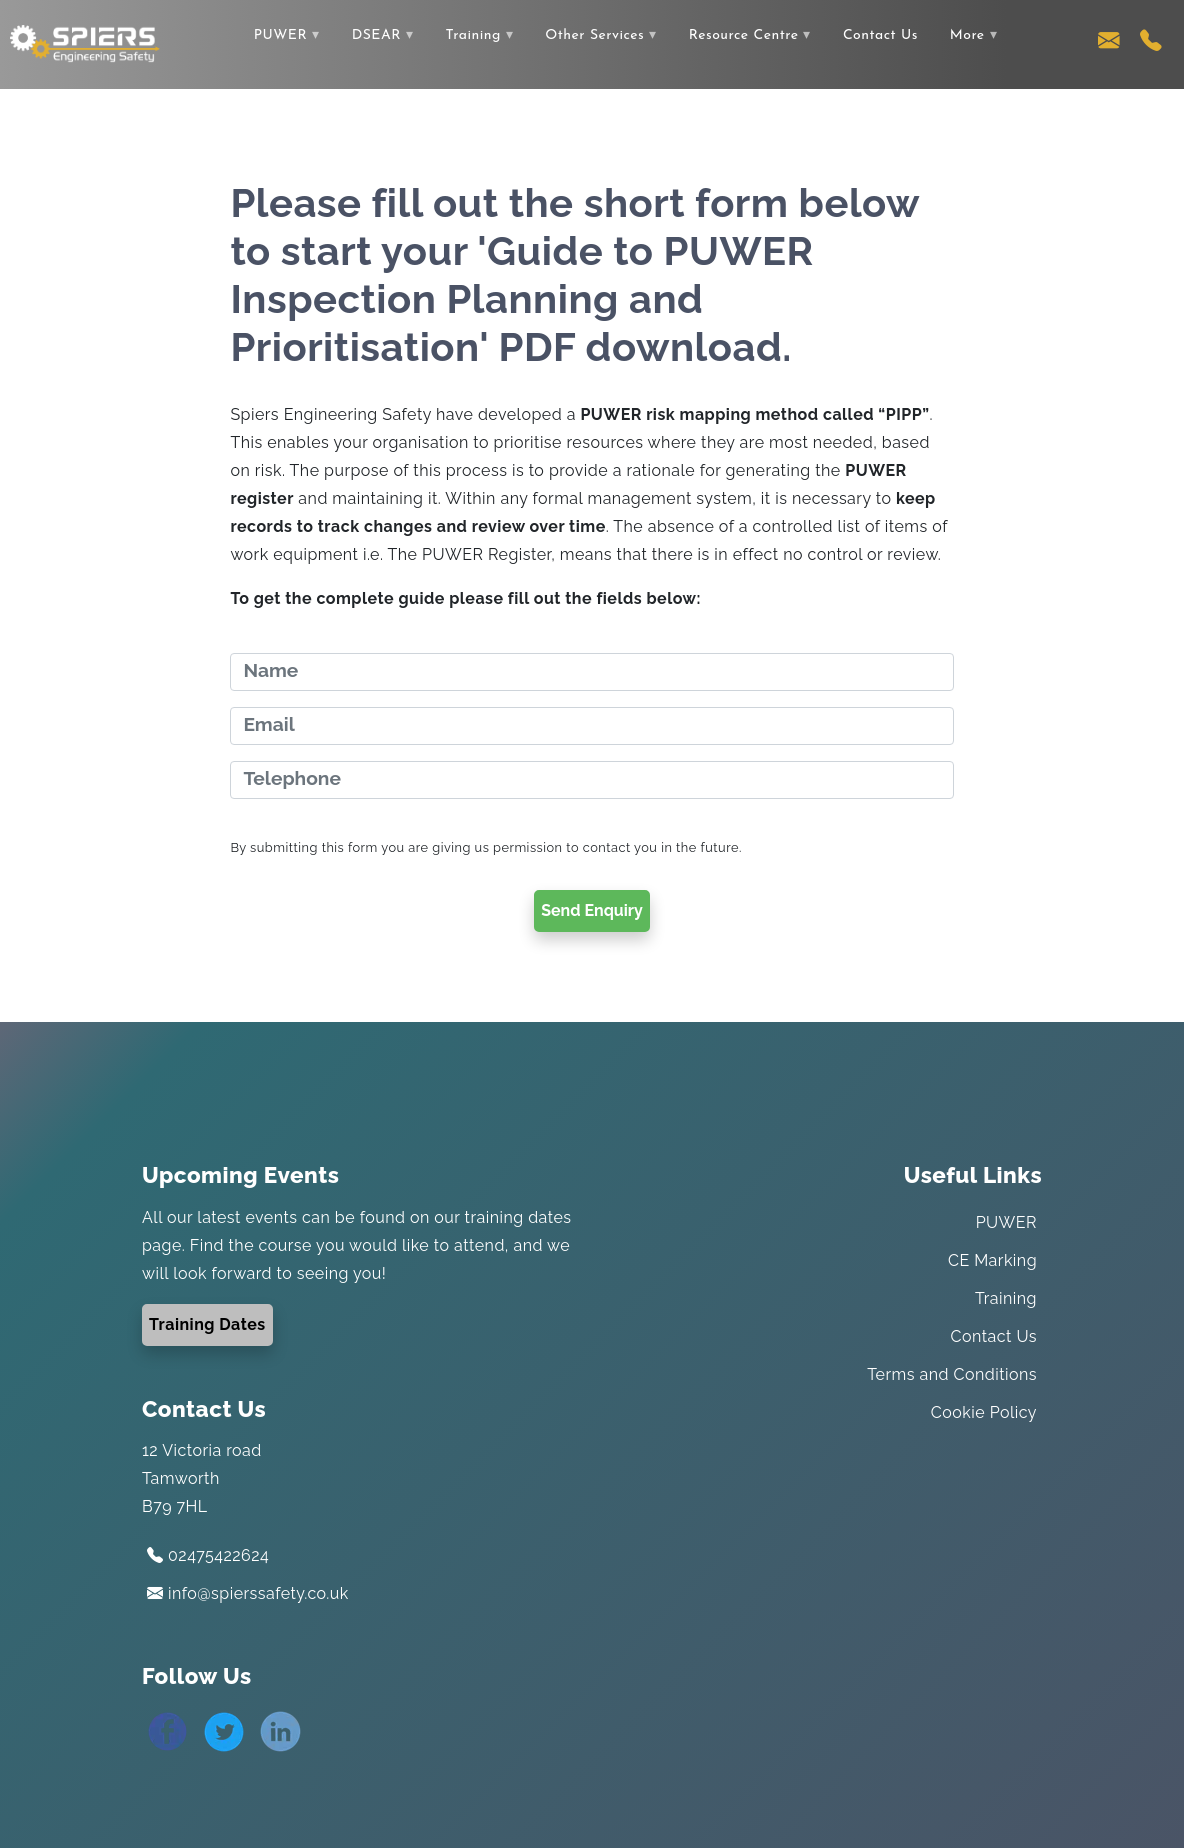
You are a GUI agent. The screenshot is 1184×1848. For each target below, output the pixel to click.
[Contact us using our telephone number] (1151, 45)
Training (472, 35)
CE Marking (992, 1260)
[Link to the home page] (85, 43)
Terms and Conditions (952, 1374)
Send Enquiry (592, 910)
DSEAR (376, 35)
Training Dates (207, 1324)
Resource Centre (744, 35)
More (967, 35)
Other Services (594, 35)
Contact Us (880, 35)
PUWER (280, 35)
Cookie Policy (984, 1412)
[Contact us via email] (1109, 45)
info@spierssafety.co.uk (248, 1593)
